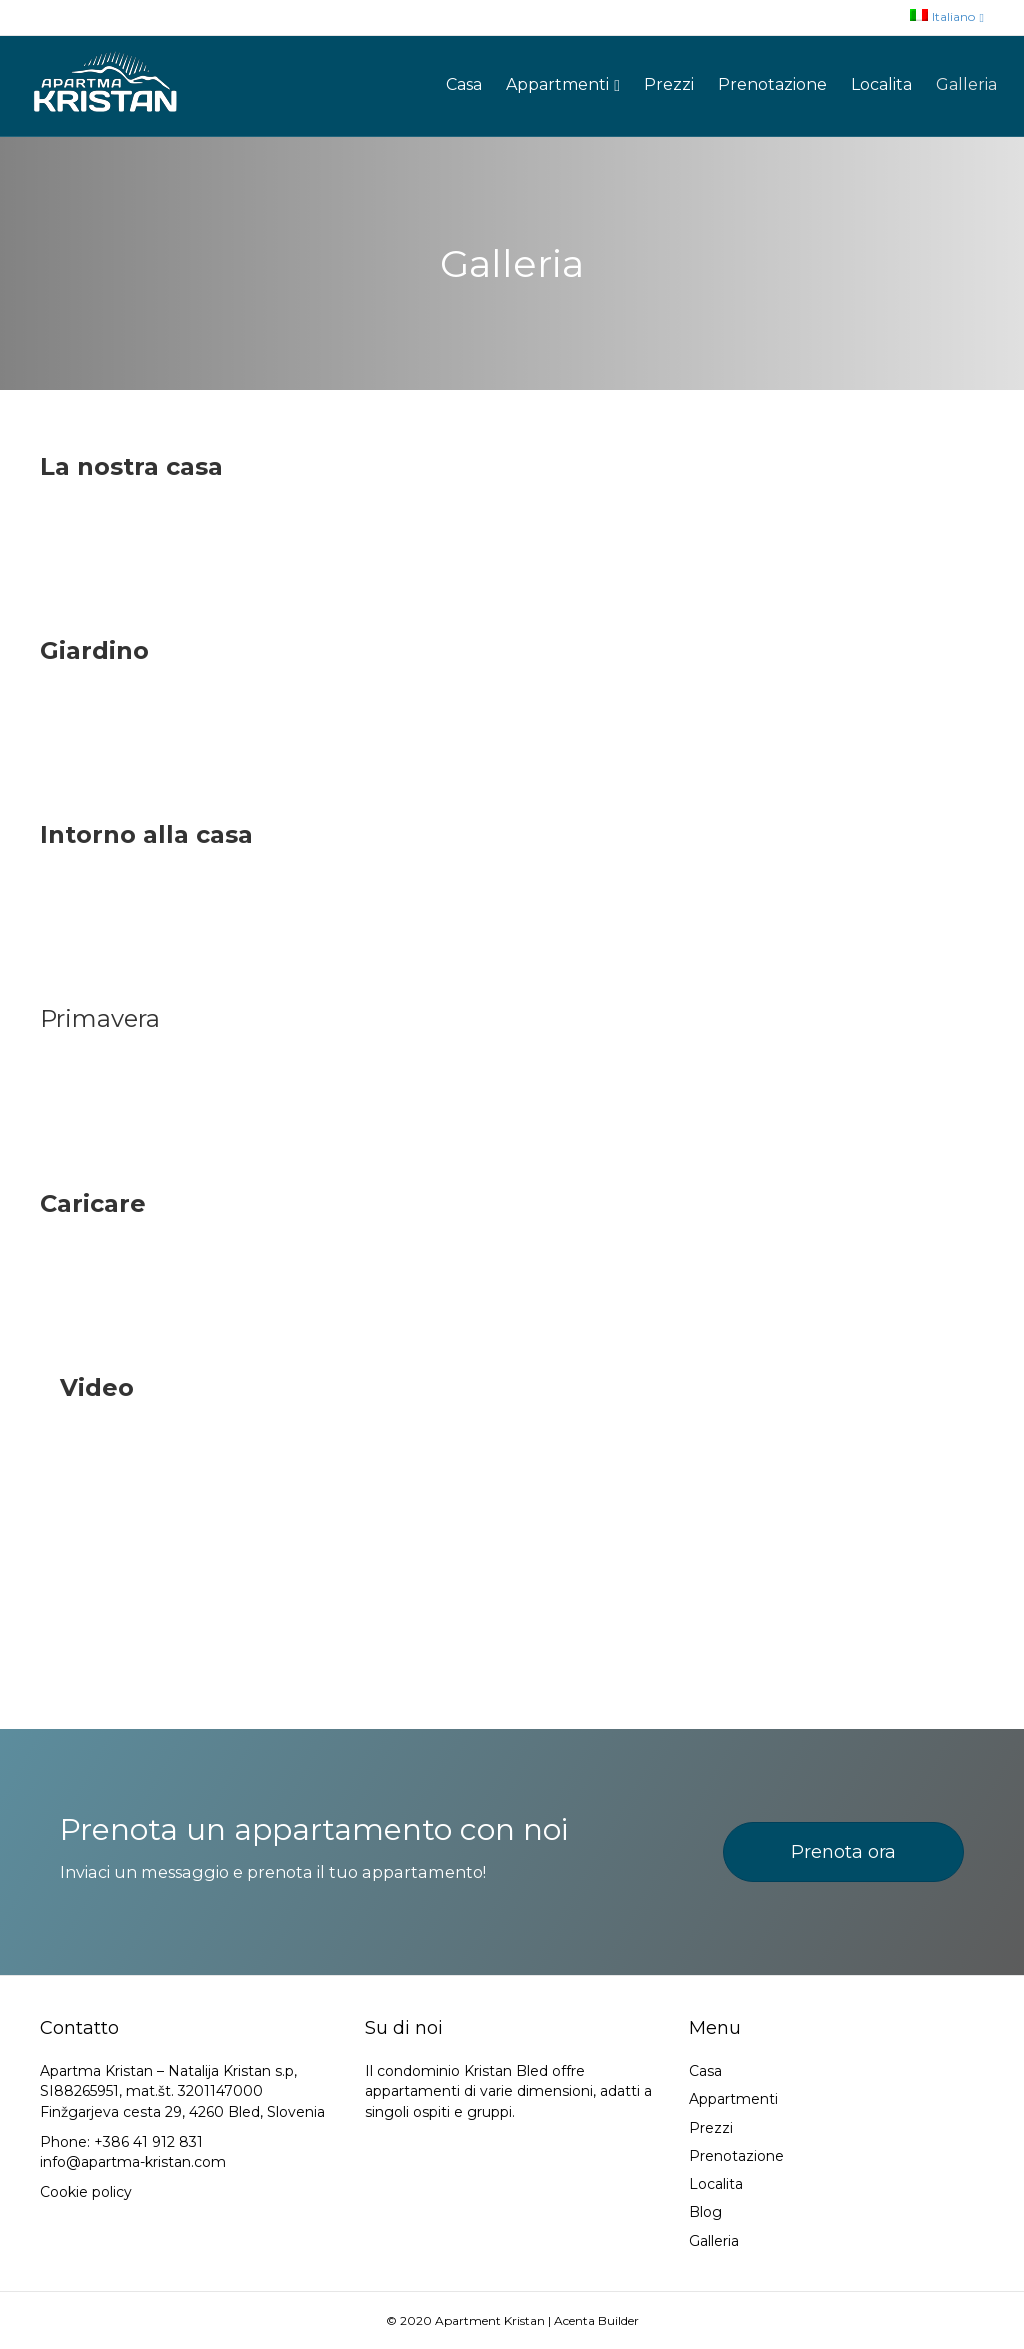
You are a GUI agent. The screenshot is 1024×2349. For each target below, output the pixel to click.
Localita (881, 84)
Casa (464, 84)
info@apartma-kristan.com (133, 2162)
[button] (843, 1852)
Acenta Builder (596, 2320)
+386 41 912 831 (148, 2142)
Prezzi (669, 84)
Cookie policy (86, 2192)
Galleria (966, 84)
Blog (705, 2212)
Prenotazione (772, 84)
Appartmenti (557, 84)
